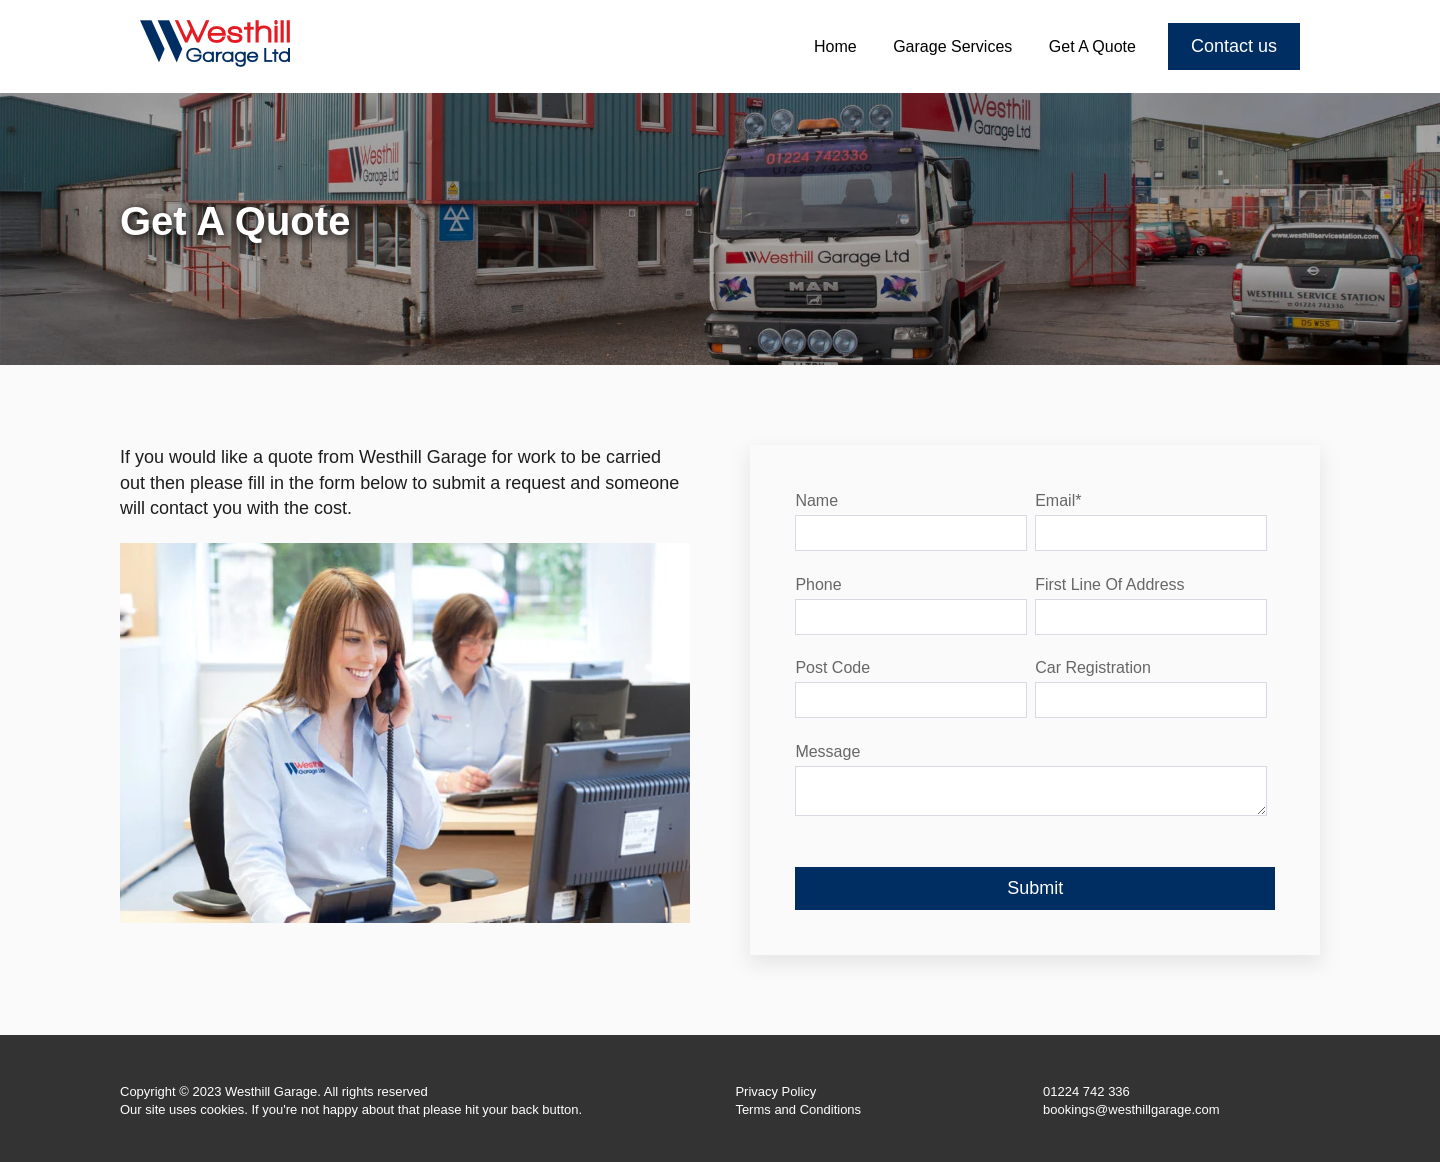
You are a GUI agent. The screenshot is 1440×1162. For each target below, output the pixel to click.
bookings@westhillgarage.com (1131, 1109)
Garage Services (952, 46)
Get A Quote (1092, 46)
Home (835, 46)
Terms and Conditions (798, 1109)
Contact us (1234, 46)
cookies (222, 1109)
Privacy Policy (775, 1091)
